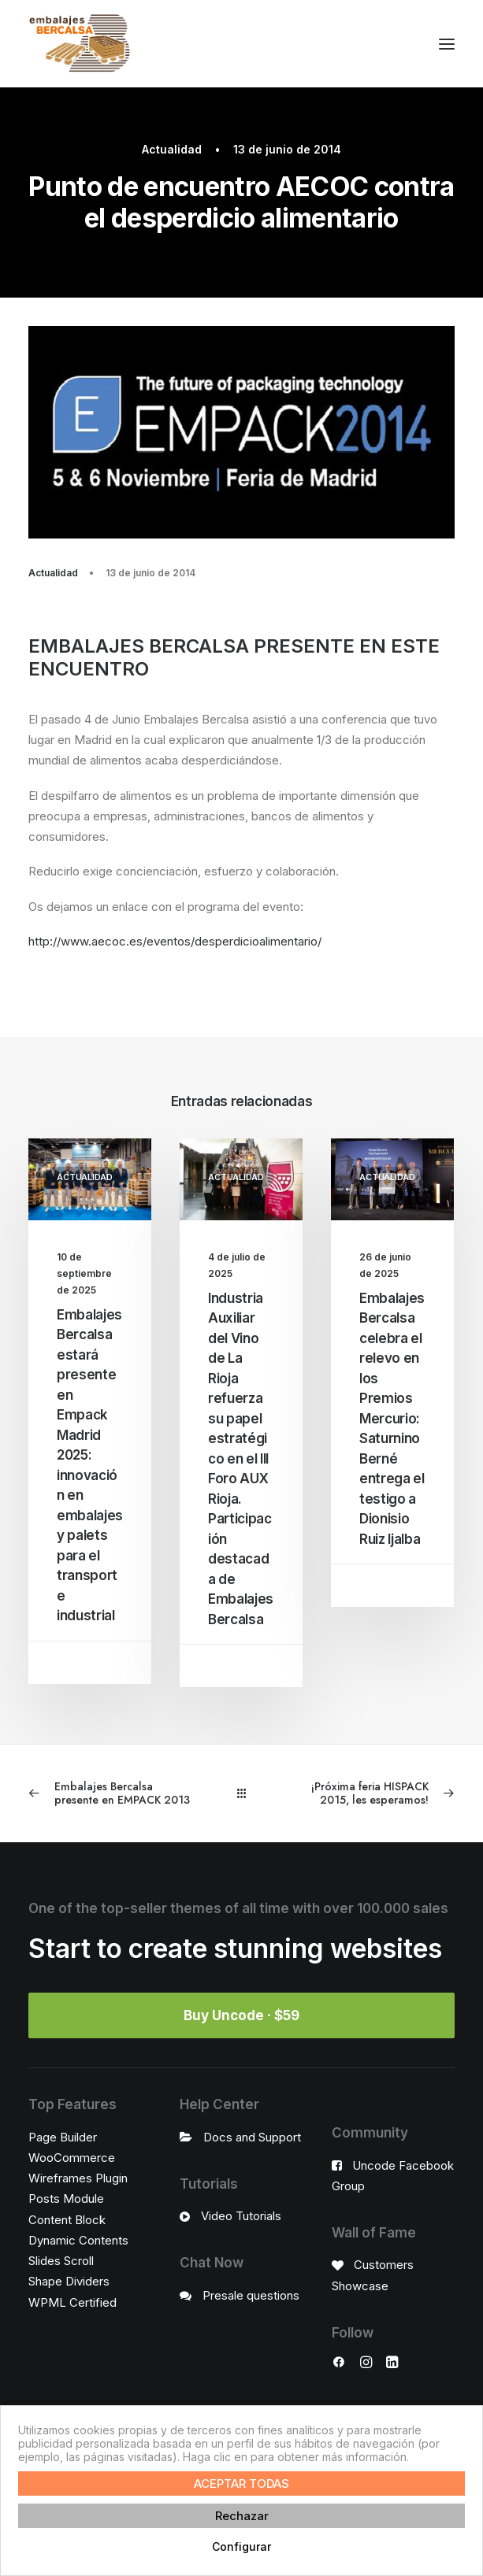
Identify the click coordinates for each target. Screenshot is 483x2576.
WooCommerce (71, 2157)
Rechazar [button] (242, 2515)
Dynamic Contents (78, 2240)
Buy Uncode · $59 (241, 2015)
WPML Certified (72, 2302)
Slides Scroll (61, 2260)
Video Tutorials (241, 2215)
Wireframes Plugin (78, 2178)
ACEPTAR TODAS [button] (241, 2483)
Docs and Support (252, 2137)
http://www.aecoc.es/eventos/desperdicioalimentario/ (174, 941)
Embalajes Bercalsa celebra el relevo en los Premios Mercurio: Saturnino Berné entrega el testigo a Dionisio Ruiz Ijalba (392, 1418)
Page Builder (62, 2137)
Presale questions (250, 2295)
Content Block (67, 2219)
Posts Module (66, 2198)
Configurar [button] (241, 2546)
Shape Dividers (69, 2281)
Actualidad (172, 149)
